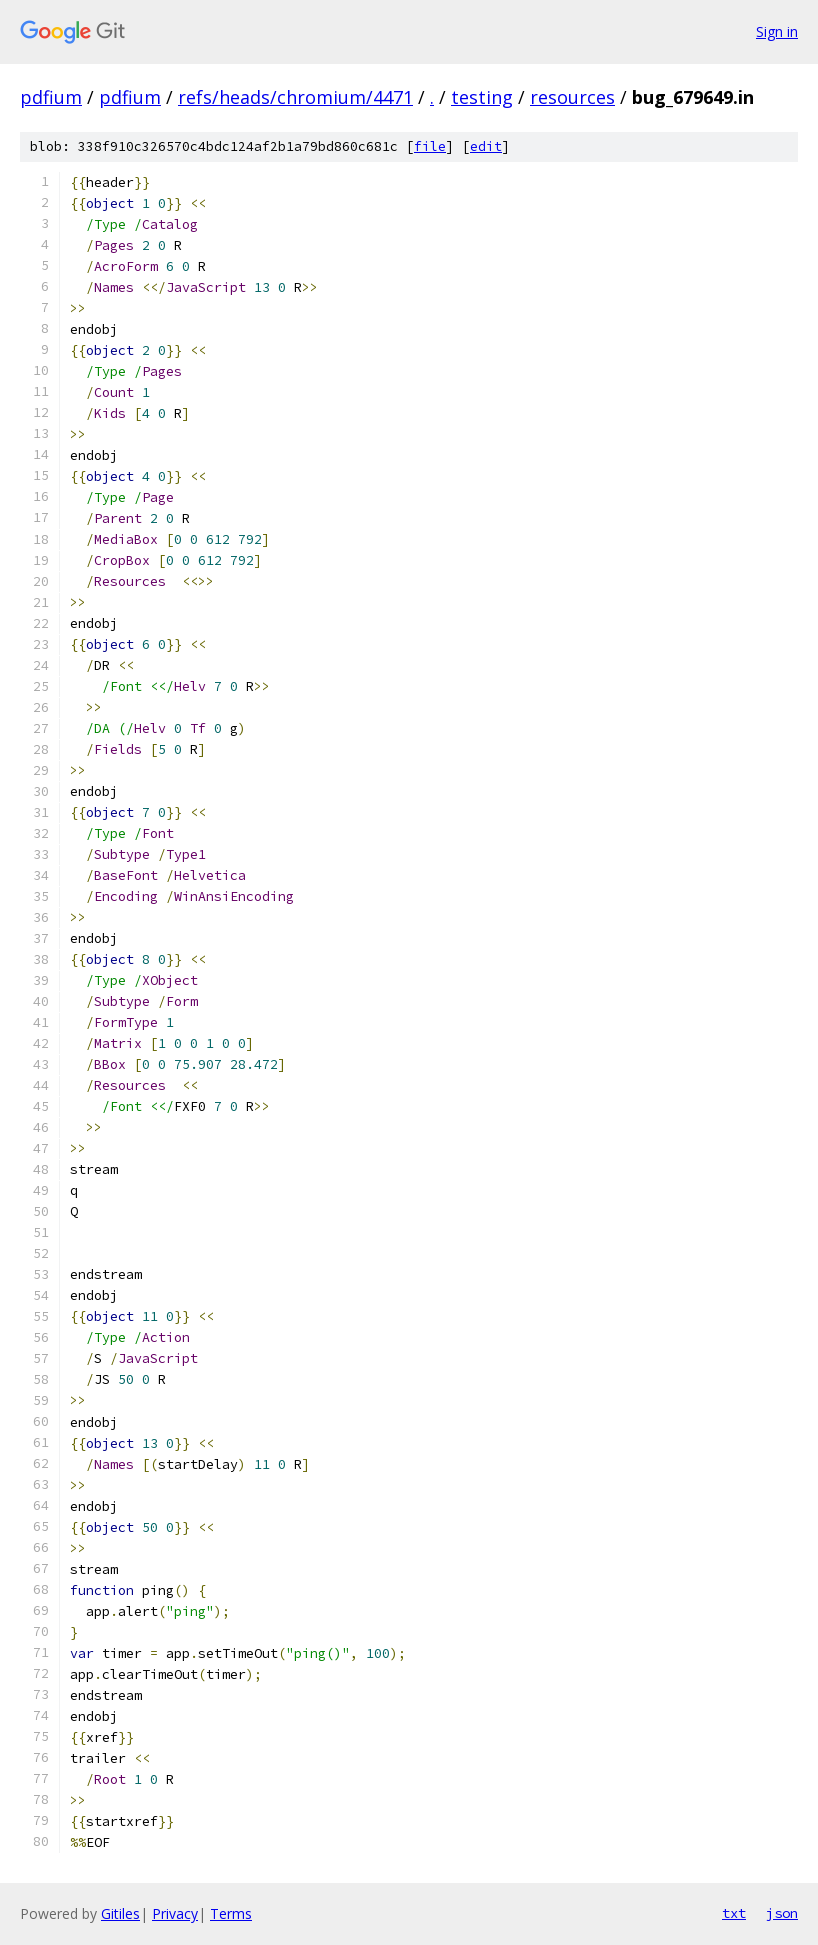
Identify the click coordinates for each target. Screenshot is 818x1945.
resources (572, 97)
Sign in (777, 31)
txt (734, 1913)
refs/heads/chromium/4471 (295, 97)
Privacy (175, 1913)
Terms (231, 1913)
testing (482, 97)
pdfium (51, 97)
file (430, 146)
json (782, 1913)
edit (486, 146)
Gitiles (120, 1913)
